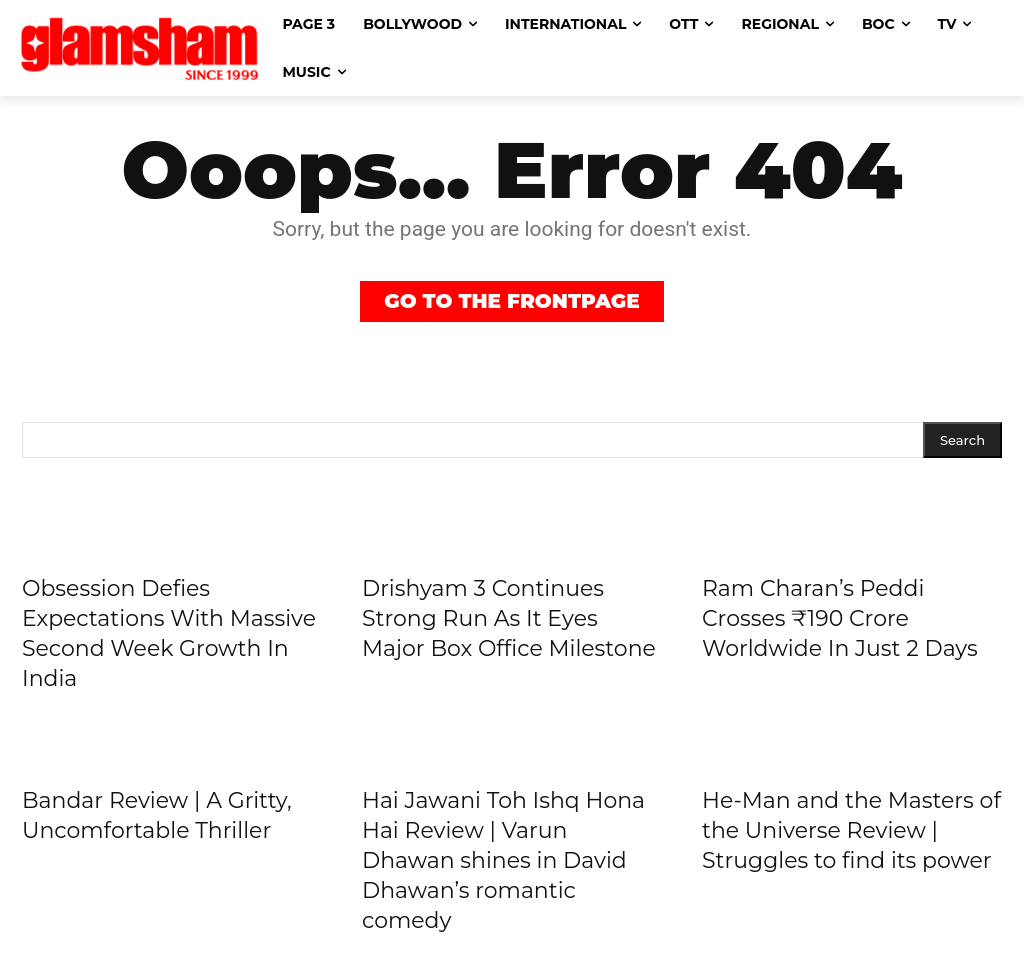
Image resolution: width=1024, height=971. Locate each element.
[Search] (962, 440)
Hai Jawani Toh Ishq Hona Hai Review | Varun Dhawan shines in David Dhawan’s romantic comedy (503, 860)
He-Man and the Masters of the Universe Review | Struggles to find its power (851, 830)
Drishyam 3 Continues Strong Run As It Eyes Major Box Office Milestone (509, 618)
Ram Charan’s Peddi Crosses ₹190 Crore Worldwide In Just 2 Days (840, 618)
